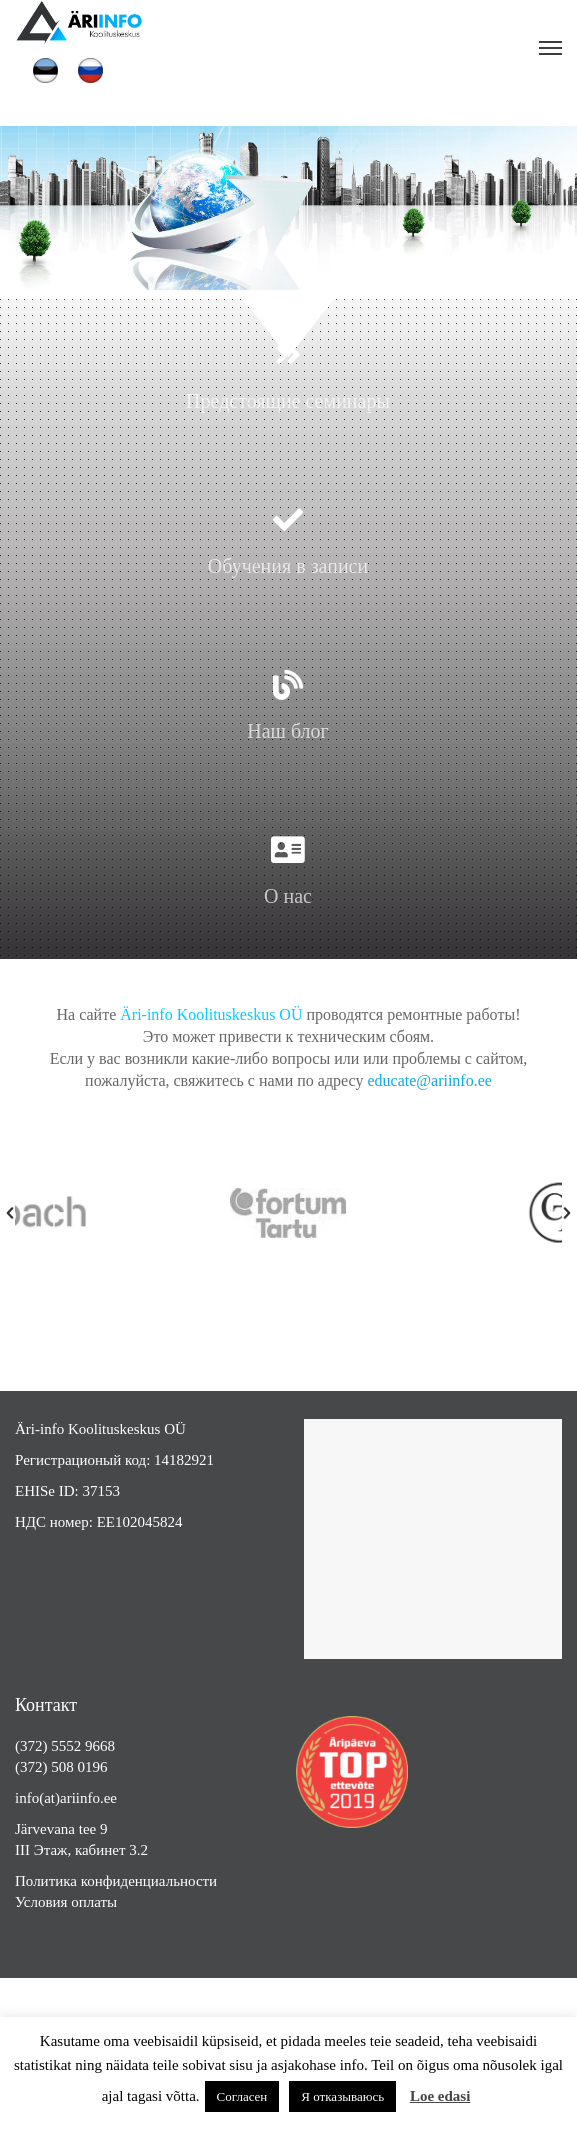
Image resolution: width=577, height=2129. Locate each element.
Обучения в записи (288, 566)
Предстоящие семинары (288, 401)
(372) (33, 1746)
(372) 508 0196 (61, 1767)
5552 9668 (83, 1746)
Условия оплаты (66, 1902)
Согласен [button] (242, 2096)
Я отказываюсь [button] (342, 2096)
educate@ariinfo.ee (429, 1080)
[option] (337, 1213)
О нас (288, 896)
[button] (10, 1213)
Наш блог (288, 731)
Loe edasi (440, 2096)
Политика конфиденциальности (116, 1881)
